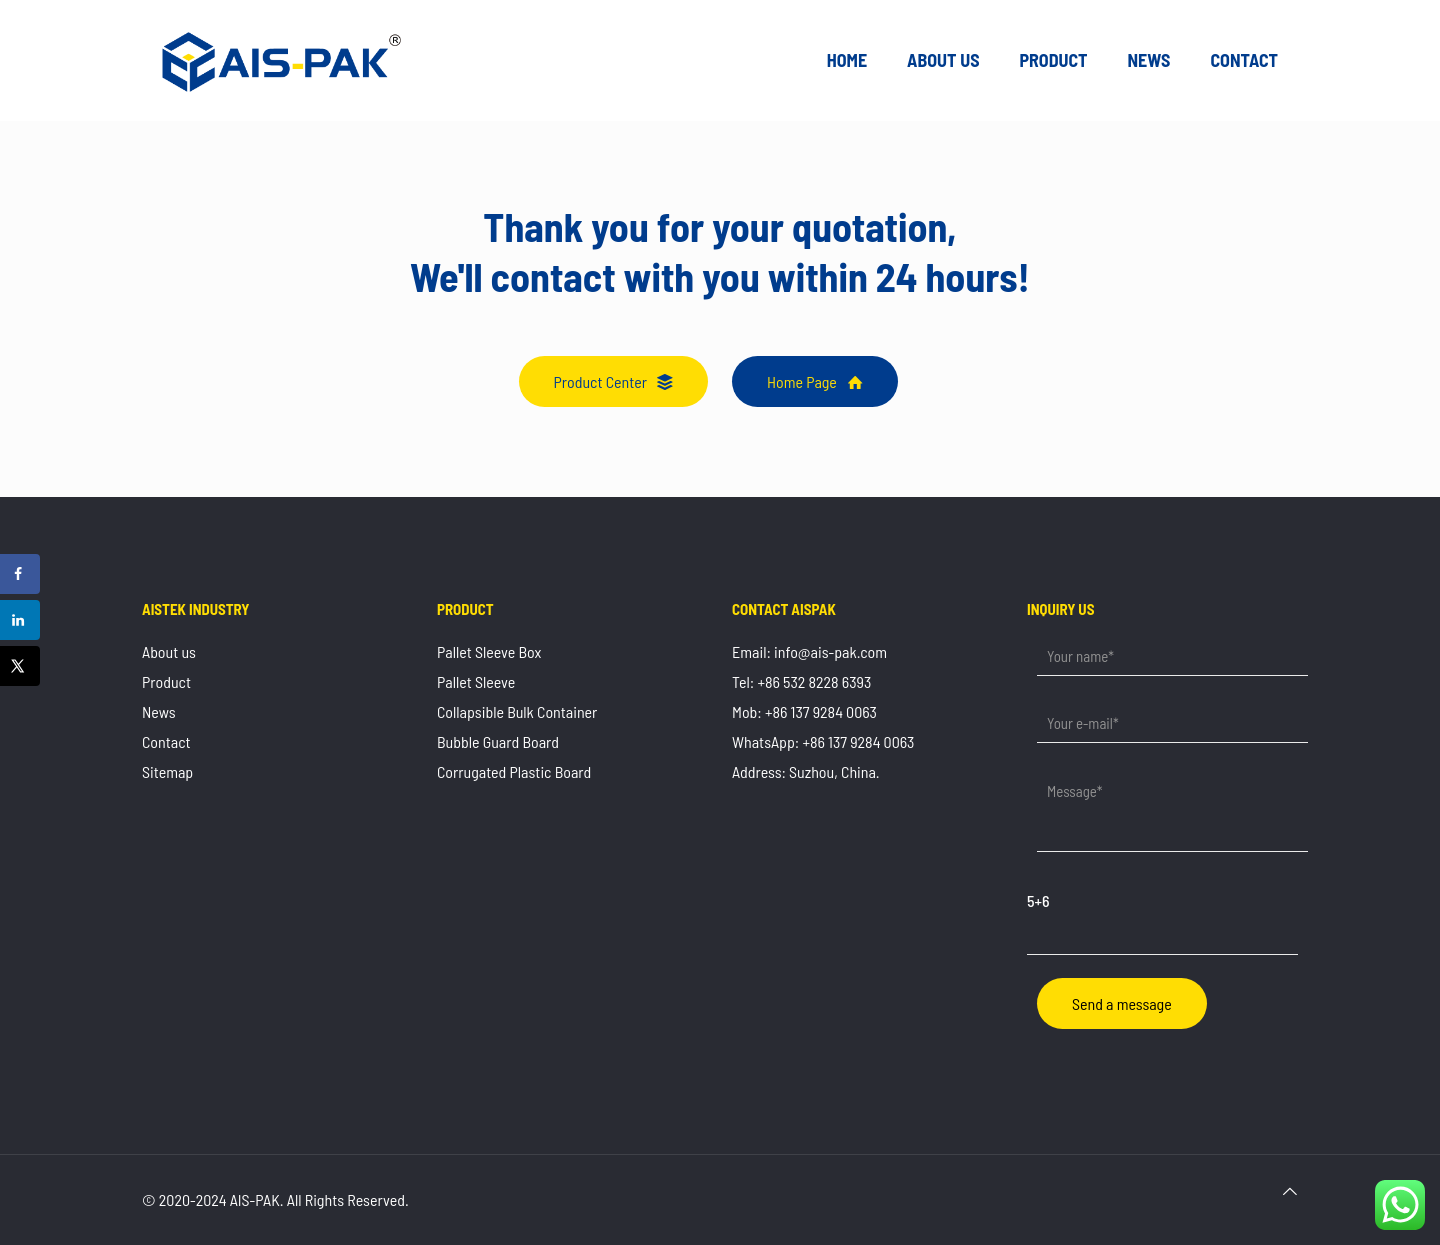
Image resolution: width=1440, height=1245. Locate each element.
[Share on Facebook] (20, 574)
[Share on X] (20, 666)
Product (166, 681)
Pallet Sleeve (476, 681)
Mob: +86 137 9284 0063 (804, 711)
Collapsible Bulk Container (517, 711)
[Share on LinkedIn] (20, 620)
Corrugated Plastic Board (514, 771)
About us (169, 651)
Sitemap (167, 771)
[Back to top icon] (1290, 1191)
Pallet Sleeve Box (489, 651)
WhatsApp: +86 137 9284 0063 (823, 741)
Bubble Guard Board (498, 741)
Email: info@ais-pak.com (809, 651)
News (159, 711)
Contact (166, 741)
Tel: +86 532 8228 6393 (801, 681)
